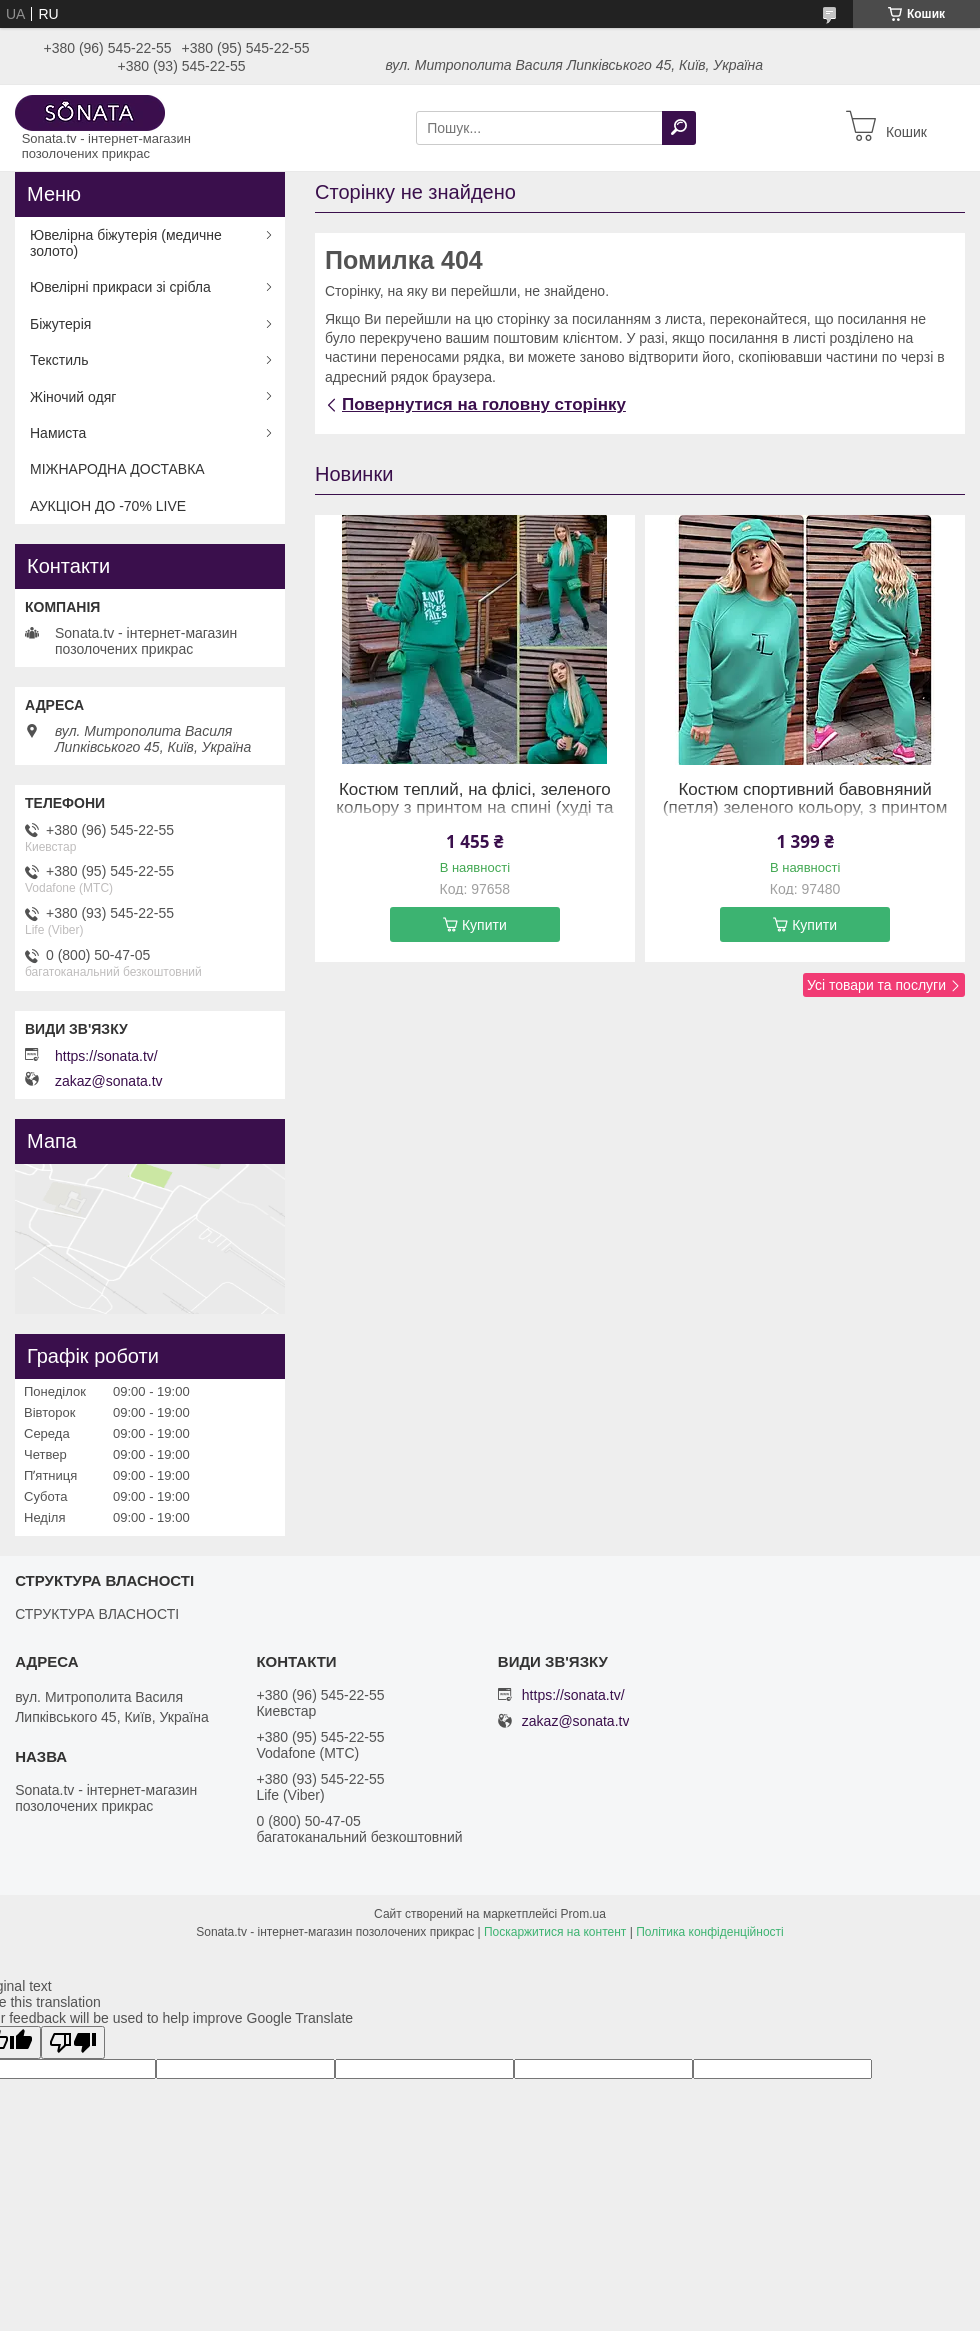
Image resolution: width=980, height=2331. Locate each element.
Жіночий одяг (73, 397)
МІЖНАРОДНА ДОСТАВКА (117, 469)
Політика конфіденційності (710, 1932)
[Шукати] (679, 128)
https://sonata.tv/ (106, 1056)
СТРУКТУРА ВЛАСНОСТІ (97, 1614)
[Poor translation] (73, 2042)
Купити (484, 925)
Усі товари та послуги (876, 985)
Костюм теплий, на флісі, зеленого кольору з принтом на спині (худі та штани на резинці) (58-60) (474, 808)
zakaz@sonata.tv (109, 1081)
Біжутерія (60, 324)
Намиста (58, 433)
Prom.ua (583, 1914)
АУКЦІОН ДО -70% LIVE (108, 506)
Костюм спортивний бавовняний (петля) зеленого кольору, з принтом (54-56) (805, 808)
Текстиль (59, 360)
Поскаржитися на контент (555, 1932)
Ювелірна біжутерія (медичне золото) (126, 243)
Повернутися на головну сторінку (484, 404)
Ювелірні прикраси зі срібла (120, 287)
